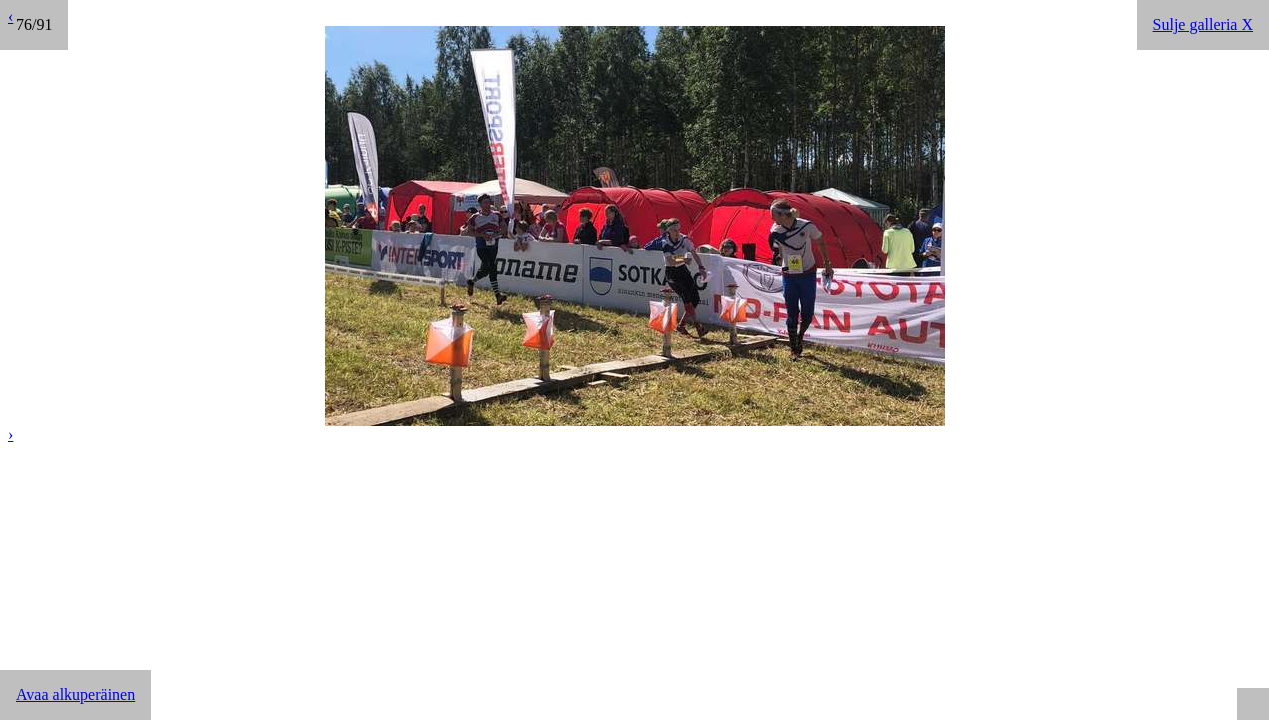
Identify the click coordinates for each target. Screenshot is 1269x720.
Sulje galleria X (1203, 24)
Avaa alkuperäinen (75, 694)
